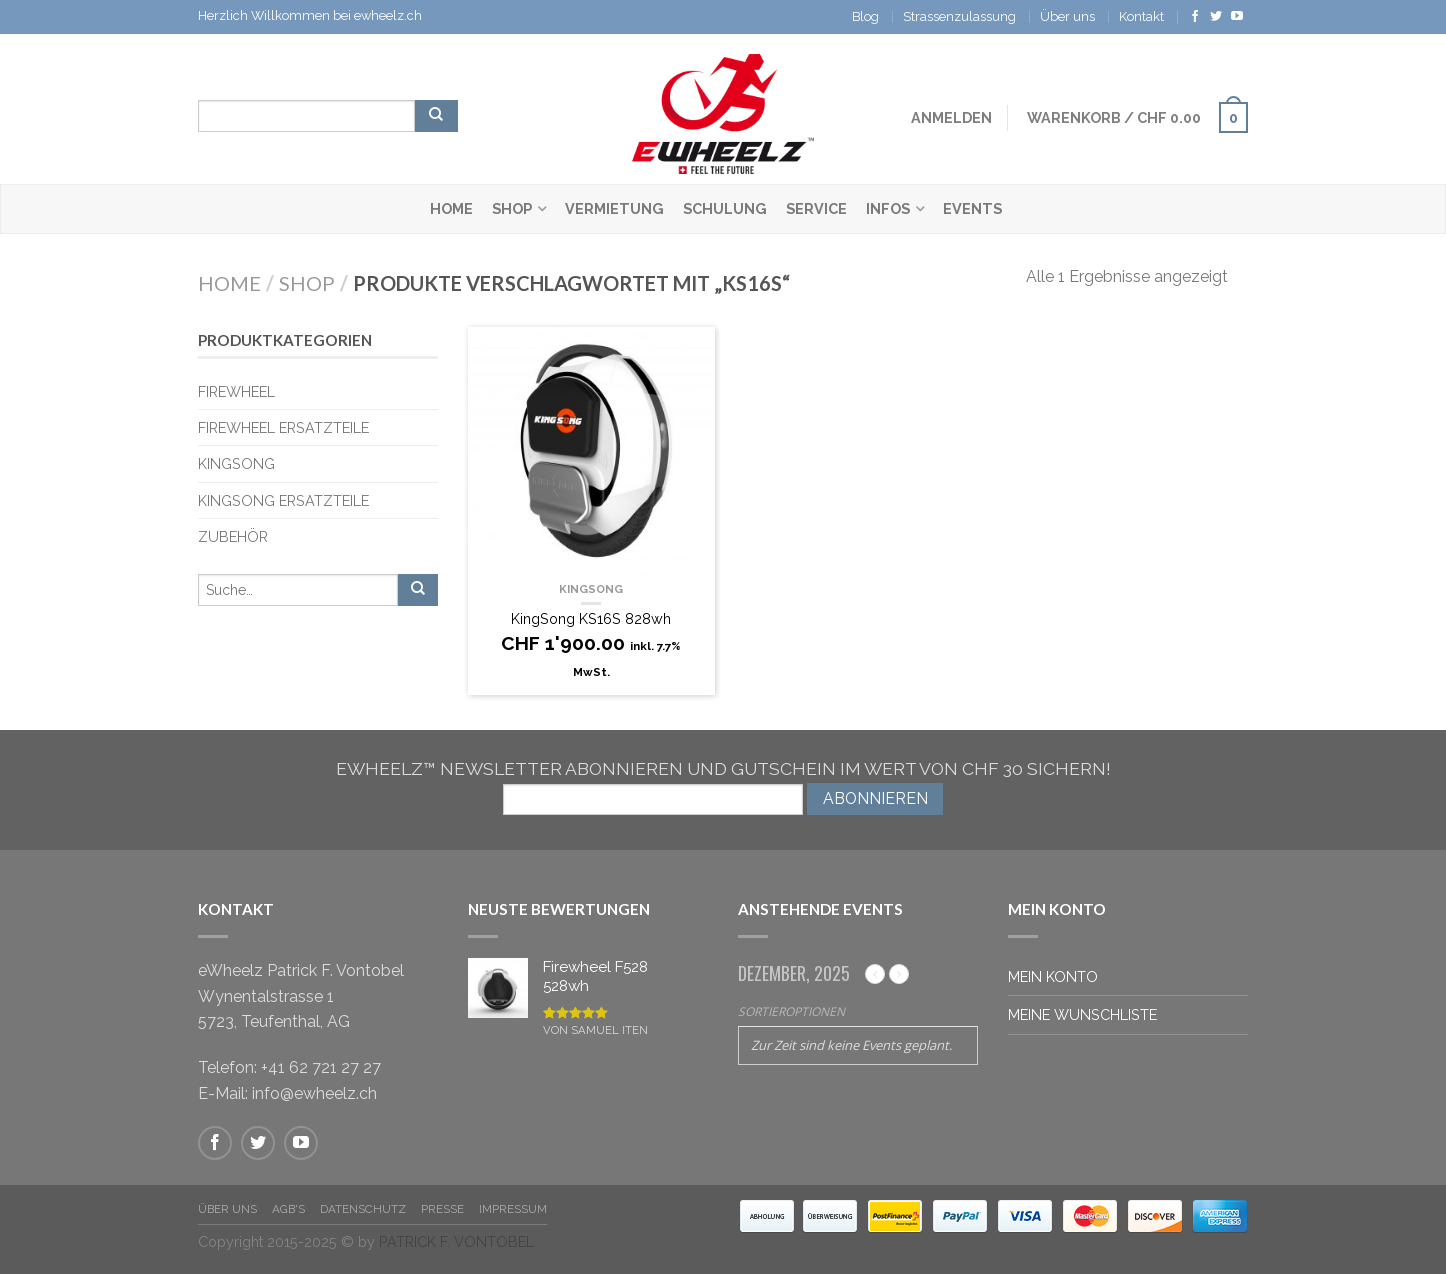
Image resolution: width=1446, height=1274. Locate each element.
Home (451, 208)
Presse (442, 1209)
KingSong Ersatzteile (283, 500)
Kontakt (1141, 16)
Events (972, 208)
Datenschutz (363, 1209)
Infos (888, 208)
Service (816, 208)
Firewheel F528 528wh (595, 979)
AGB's (288, 1209)
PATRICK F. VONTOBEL (456, 1241)
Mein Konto (1053, 976)
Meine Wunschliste (1082, 1014)
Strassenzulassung (959, 16)
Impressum (513, 1209)
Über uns (1067, 16)
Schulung (725, 208)
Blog (865, 16)
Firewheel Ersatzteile (283, 427)
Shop (512, 208)
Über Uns (227, 1209)
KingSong (591, 589)
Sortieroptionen (791, 1011)
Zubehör (233, 536)
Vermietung (614, 208)
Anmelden (951, 117)
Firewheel (236, 391)
